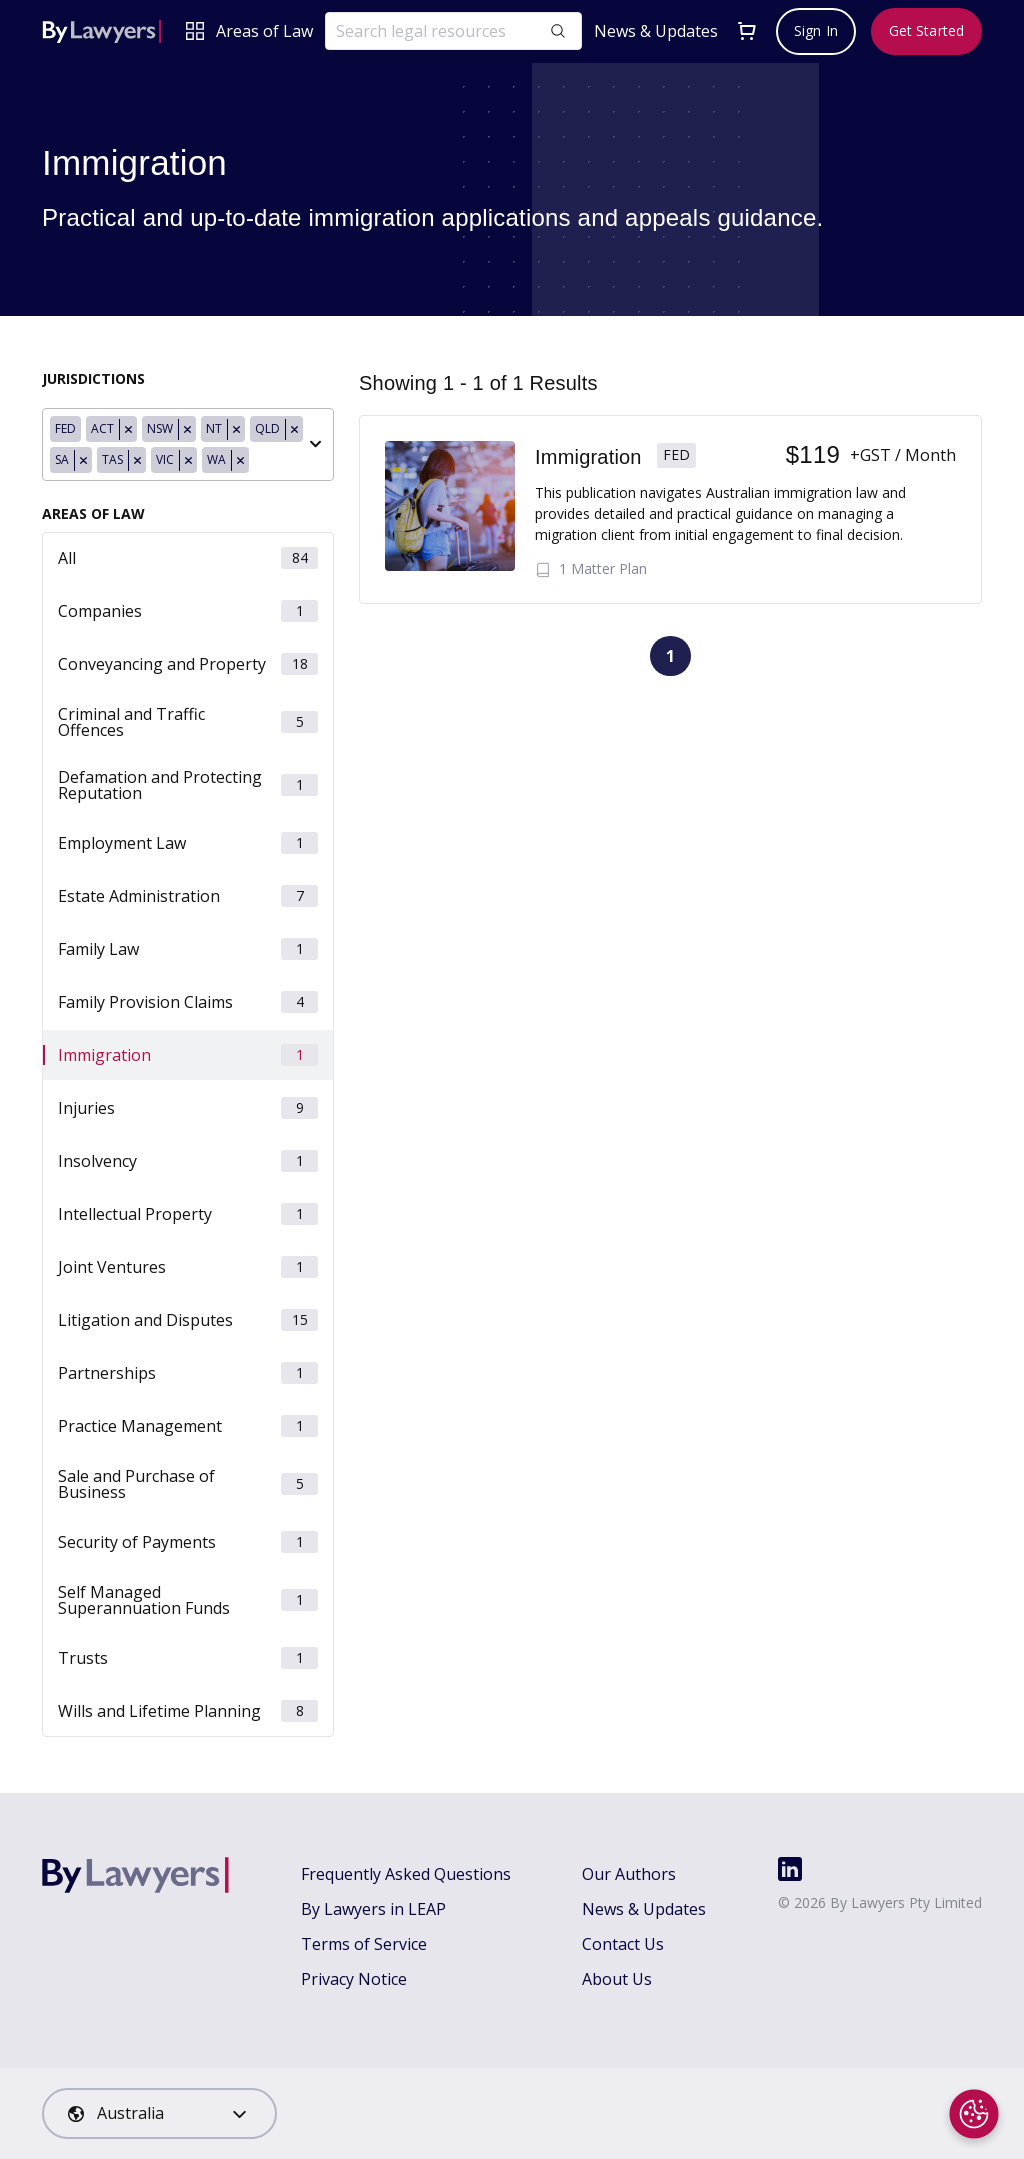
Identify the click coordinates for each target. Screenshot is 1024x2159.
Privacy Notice (354, 1979)
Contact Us (623, 1944)
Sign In (816, 30)
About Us (617, 1979)
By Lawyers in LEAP (373, 1909)
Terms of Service (364, 1944)
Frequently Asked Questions (406, 1874)
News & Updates (656, 31)
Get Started (926, 30)
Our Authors (629, 1874)
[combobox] (188, 444)
